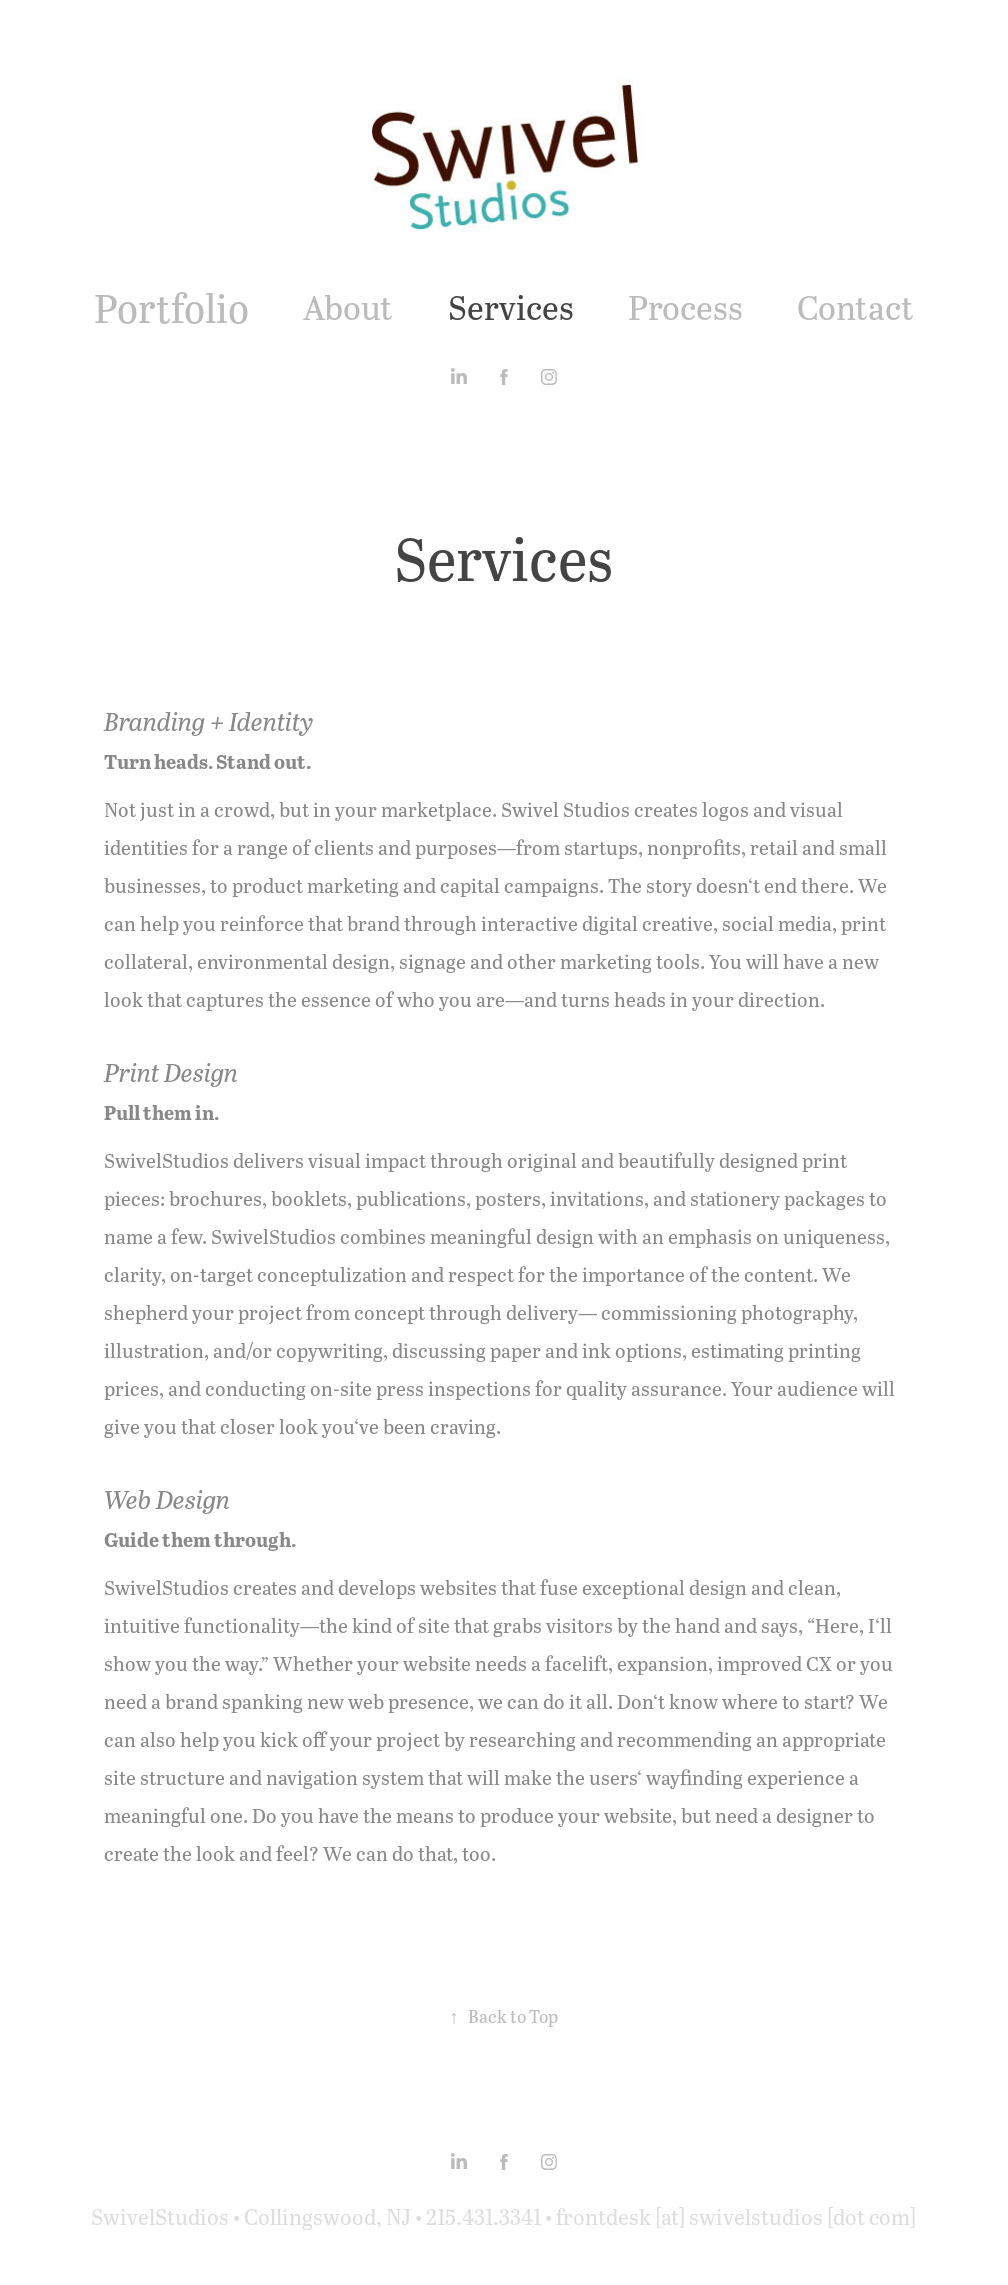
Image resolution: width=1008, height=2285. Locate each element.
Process (685, 306)
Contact (855, 306)
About (348, 306)
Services (511, 306)
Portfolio (171, 307)
